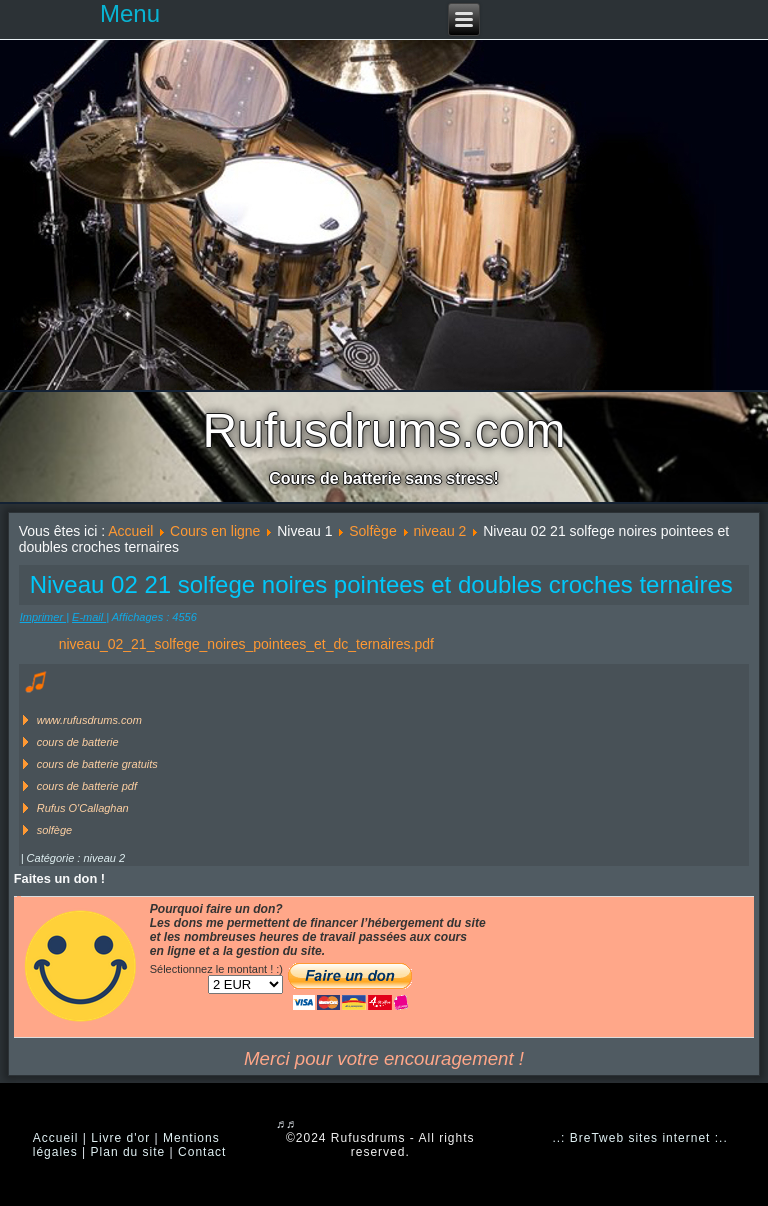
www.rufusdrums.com (89, 720)
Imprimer (43, 617)
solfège (54, 830)
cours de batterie (78, 742)
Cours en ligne (215, 531)
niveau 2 (439, 531)
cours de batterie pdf (87, 786)
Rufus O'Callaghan (83, 808)
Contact (202, 1152)
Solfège (372, 531)
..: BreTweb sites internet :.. (639, 1138)
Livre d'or (120, 1138)
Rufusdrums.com (384, 430)
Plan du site (128, 1152)
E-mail (89, 617)
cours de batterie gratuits (97, 764)
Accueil (130, 531)
